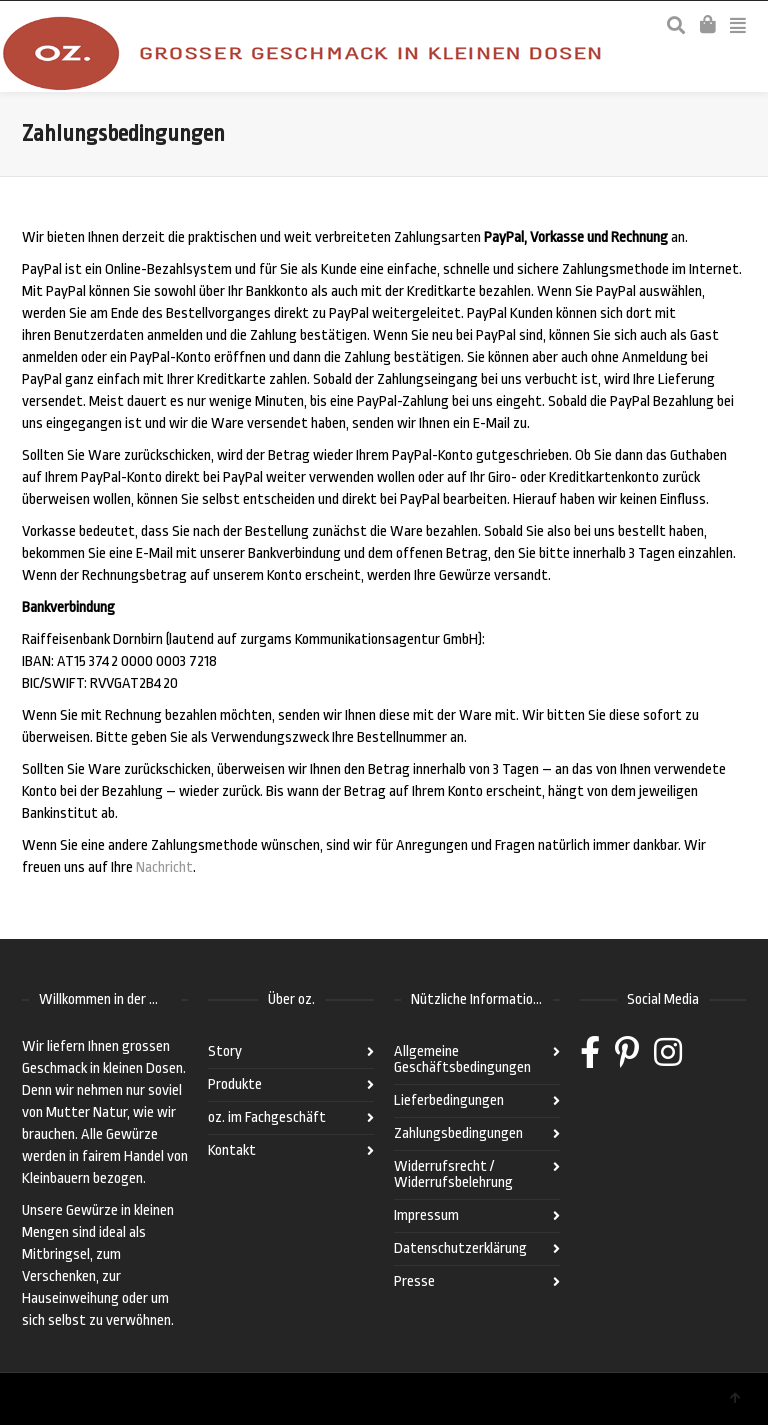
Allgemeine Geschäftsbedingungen (462, 1059)
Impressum (426, 1215)
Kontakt (232, 1150)
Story (225, 1051)
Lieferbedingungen (449, 1100)
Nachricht (164, 867)
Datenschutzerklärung (460, 1248)
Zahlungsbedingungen (458, 1133)
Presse (414, 1281)
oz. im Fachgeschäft (267, 1117)
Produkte (235, 1084)
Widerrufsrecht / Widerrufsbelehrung (453, 1174)
